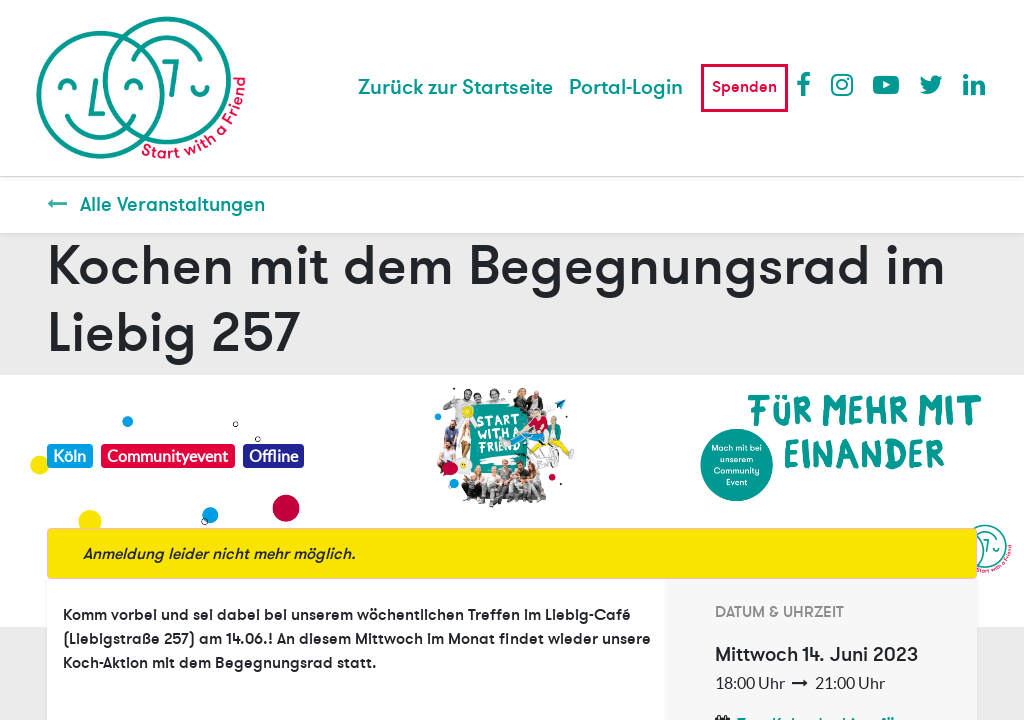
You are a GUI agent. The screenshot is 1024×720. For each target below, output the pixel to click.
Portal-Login (626, 87)
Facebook (808, 84)
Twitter (931, 84)
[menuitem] (455, 88)
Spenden (744, 87)
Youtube (885, 84)
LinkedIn (975, 84)
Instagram (843, 84)
